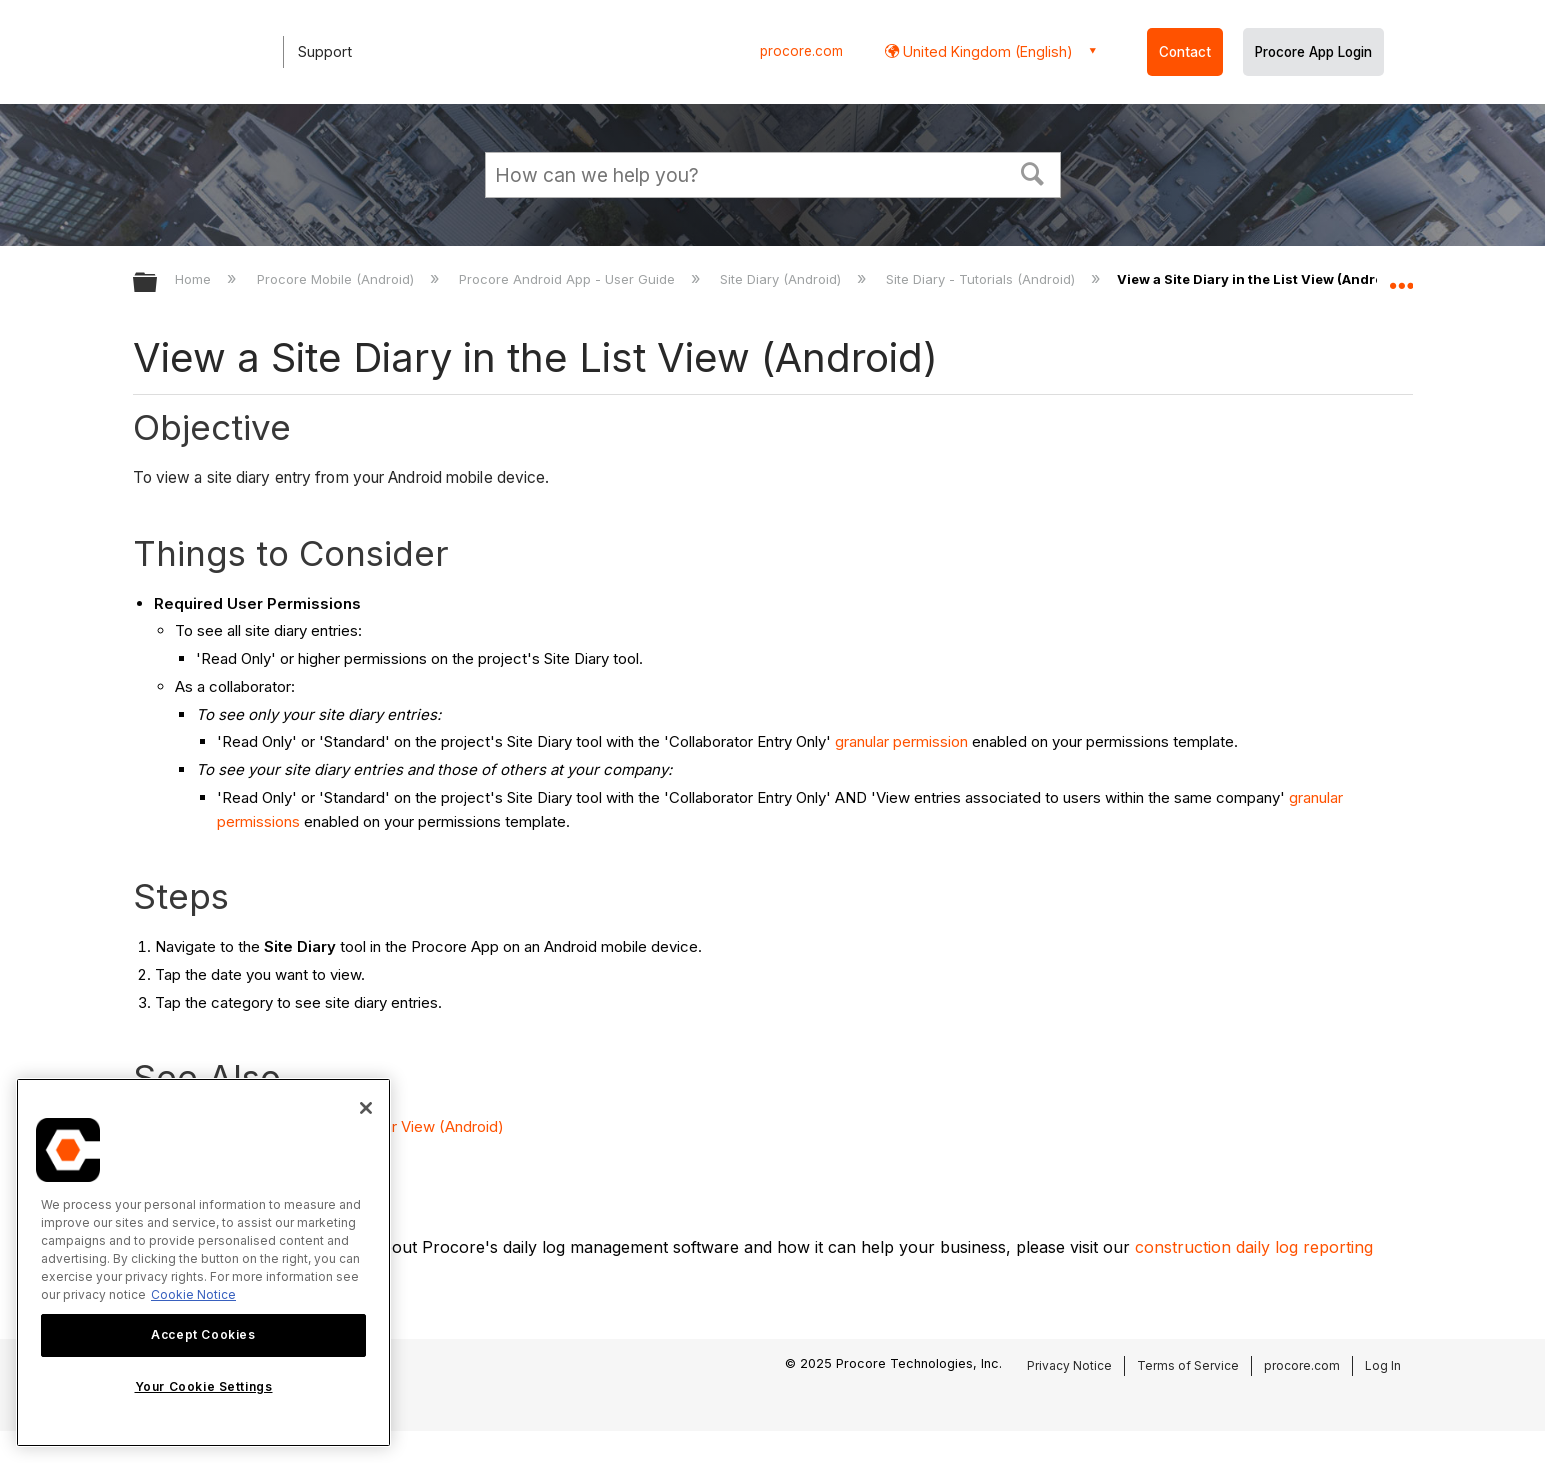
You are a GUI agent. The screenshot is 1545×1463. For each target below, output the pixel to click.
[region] (203, 1262)
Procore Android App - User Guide (569, 279)
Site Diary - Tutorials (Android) (982, 279)
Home (195, 279)
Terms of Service (1188, 1365)
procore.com (801, 51)
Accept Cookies (203, 1334)
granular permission (901, 741)
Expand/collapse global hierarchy (158, 283)
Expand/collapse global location (1401, 277)
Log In (1383, 1365)
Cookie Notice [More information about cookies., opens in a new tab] (193, 1294)
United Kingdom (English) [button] (986, 51)
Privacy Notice (1069, 1365)
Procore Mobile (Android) (337, 279)
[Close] (366, 1108)
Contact (1185, 52)
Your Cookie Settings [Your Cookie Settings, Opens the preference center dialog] (204, 1386)
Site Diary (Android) (782, 279)
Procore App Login (1313, 52)
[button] (1032, 172)
